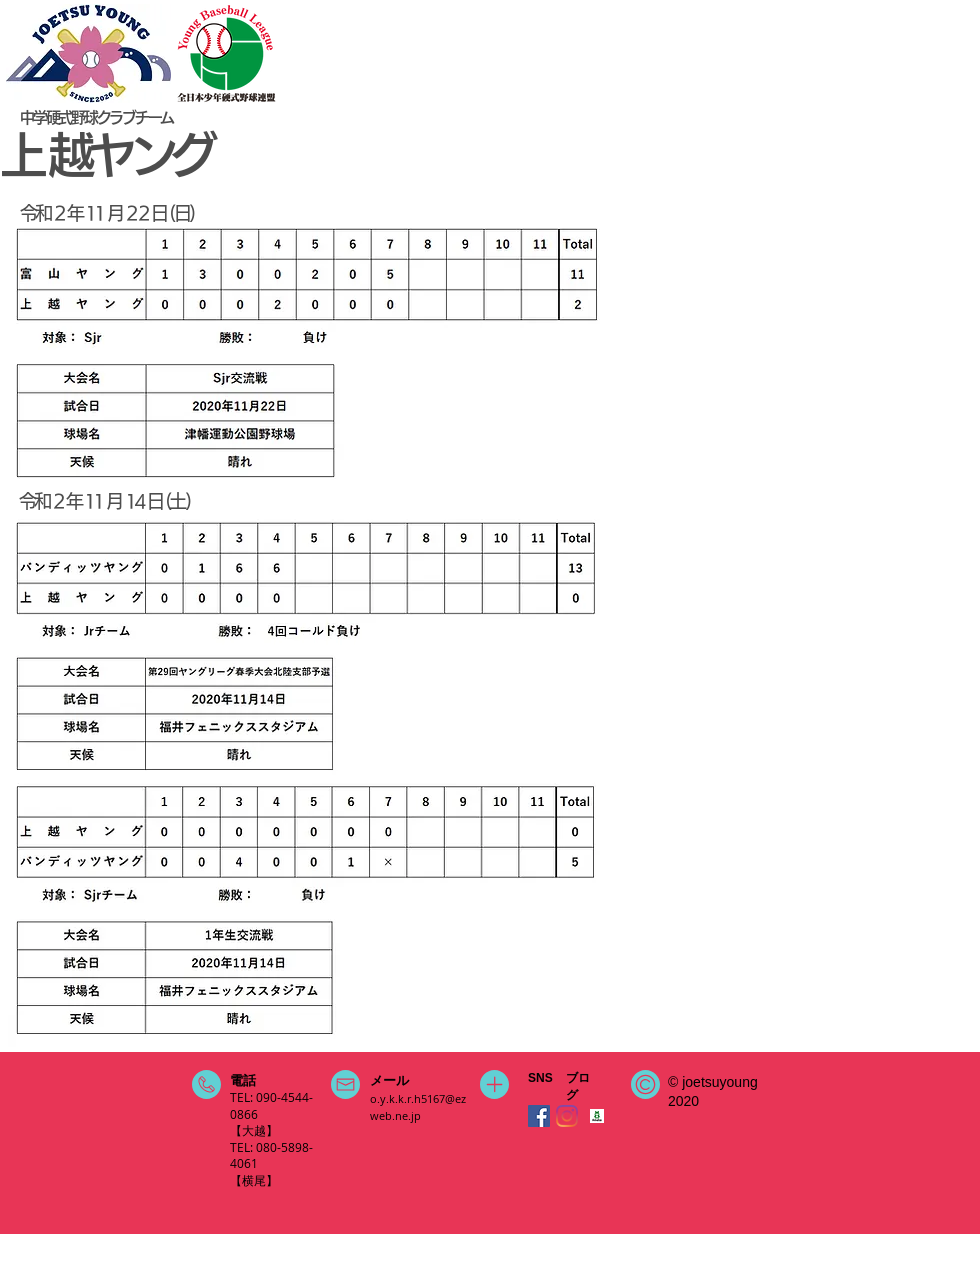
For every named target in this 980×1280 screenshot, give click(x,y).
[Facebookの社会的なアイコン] (539, 1116)
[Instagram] (567, 1116)
